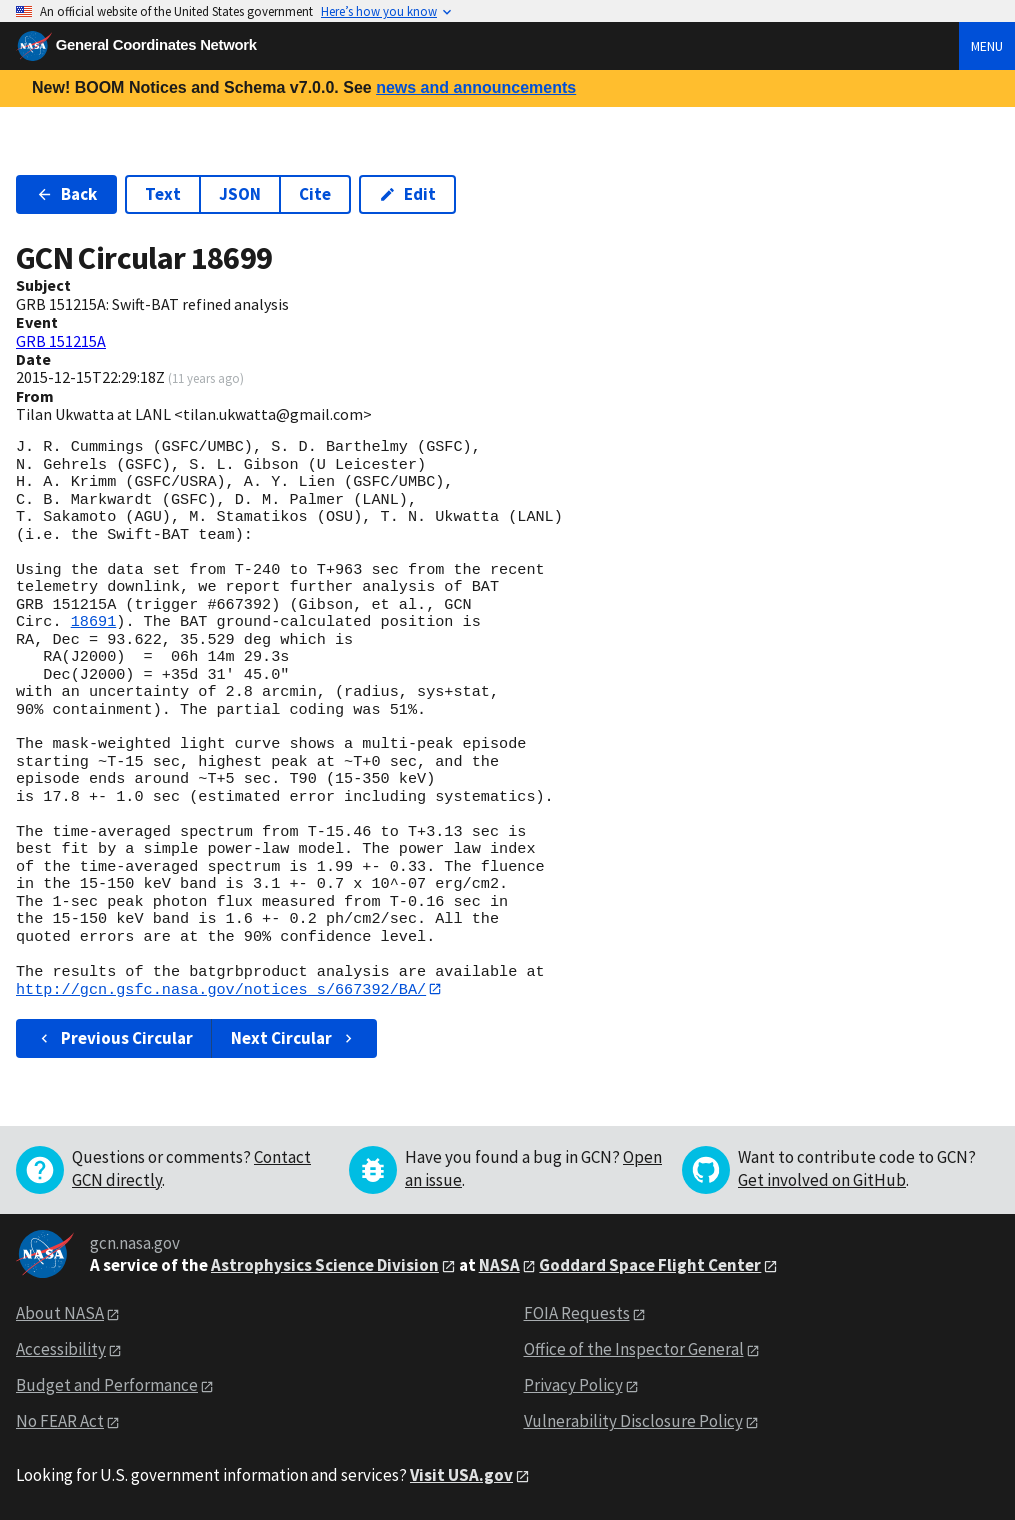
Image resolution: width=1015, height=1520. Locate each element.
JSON (240, 194)
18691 (94, 622)
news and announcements (476, 87)
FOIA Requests (577, 1314)
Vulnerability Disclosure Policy (633, 1422)
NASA (499, 1265)
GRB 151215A (61, 341)
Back (66, 194)
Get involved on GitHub (822, 1180)
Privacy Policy (573, 1386)
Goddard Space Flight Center (650, 1265)
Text (163, 194)
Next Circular (294, 1039)
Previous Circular (114, 1039)
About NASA (60, 1314)
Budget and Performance (107, 1386)
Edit (407, 194)
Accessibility (61, 1350)
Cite (315, 194)
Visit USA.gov (461, 1475)
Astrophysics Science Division (325, 1265)
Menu (987, 46)
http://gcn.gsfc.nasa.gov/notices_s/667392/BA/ (221, 989)
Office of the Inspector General (634, 1350)
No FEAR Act (60, 1422)
